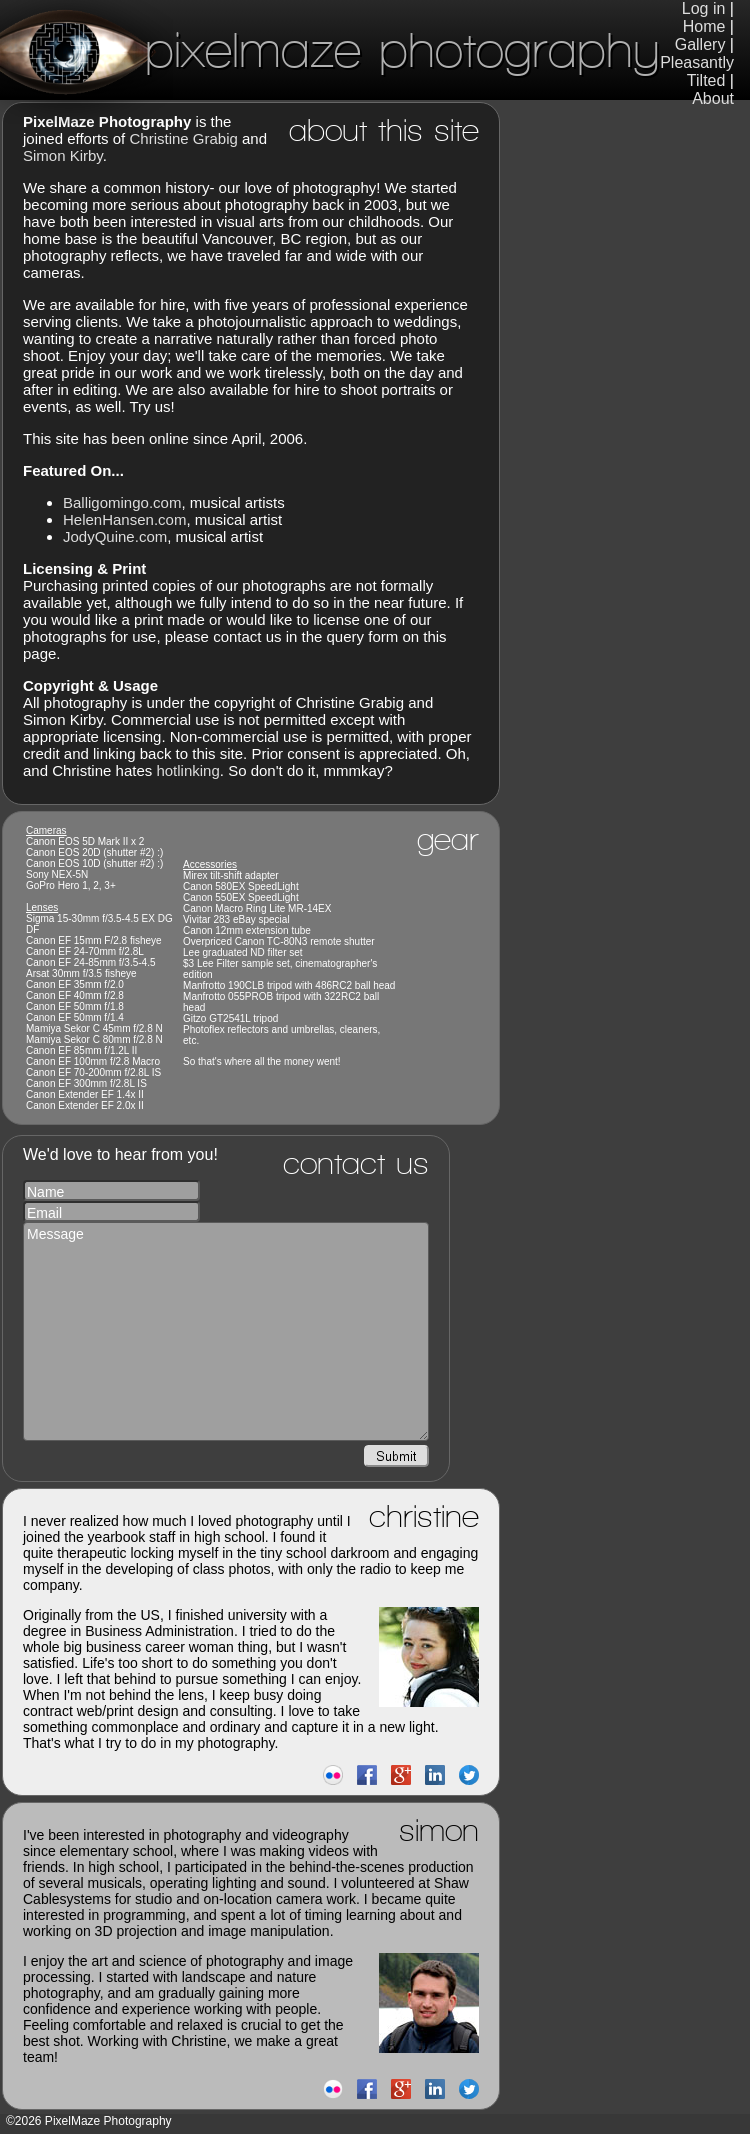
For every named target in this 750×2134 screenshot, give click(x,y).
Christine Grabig (183, 138)
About (713, 98)
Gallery (700, 44)
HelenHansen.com (124, 519)
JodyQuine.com (115, 536)
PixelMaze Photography (330, 49)
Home (704, 26)
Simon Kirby (63, 155)
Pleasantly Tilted (697, 71)
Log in (704, 8)
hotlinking (187, 770)
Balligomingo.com (122, 502)
